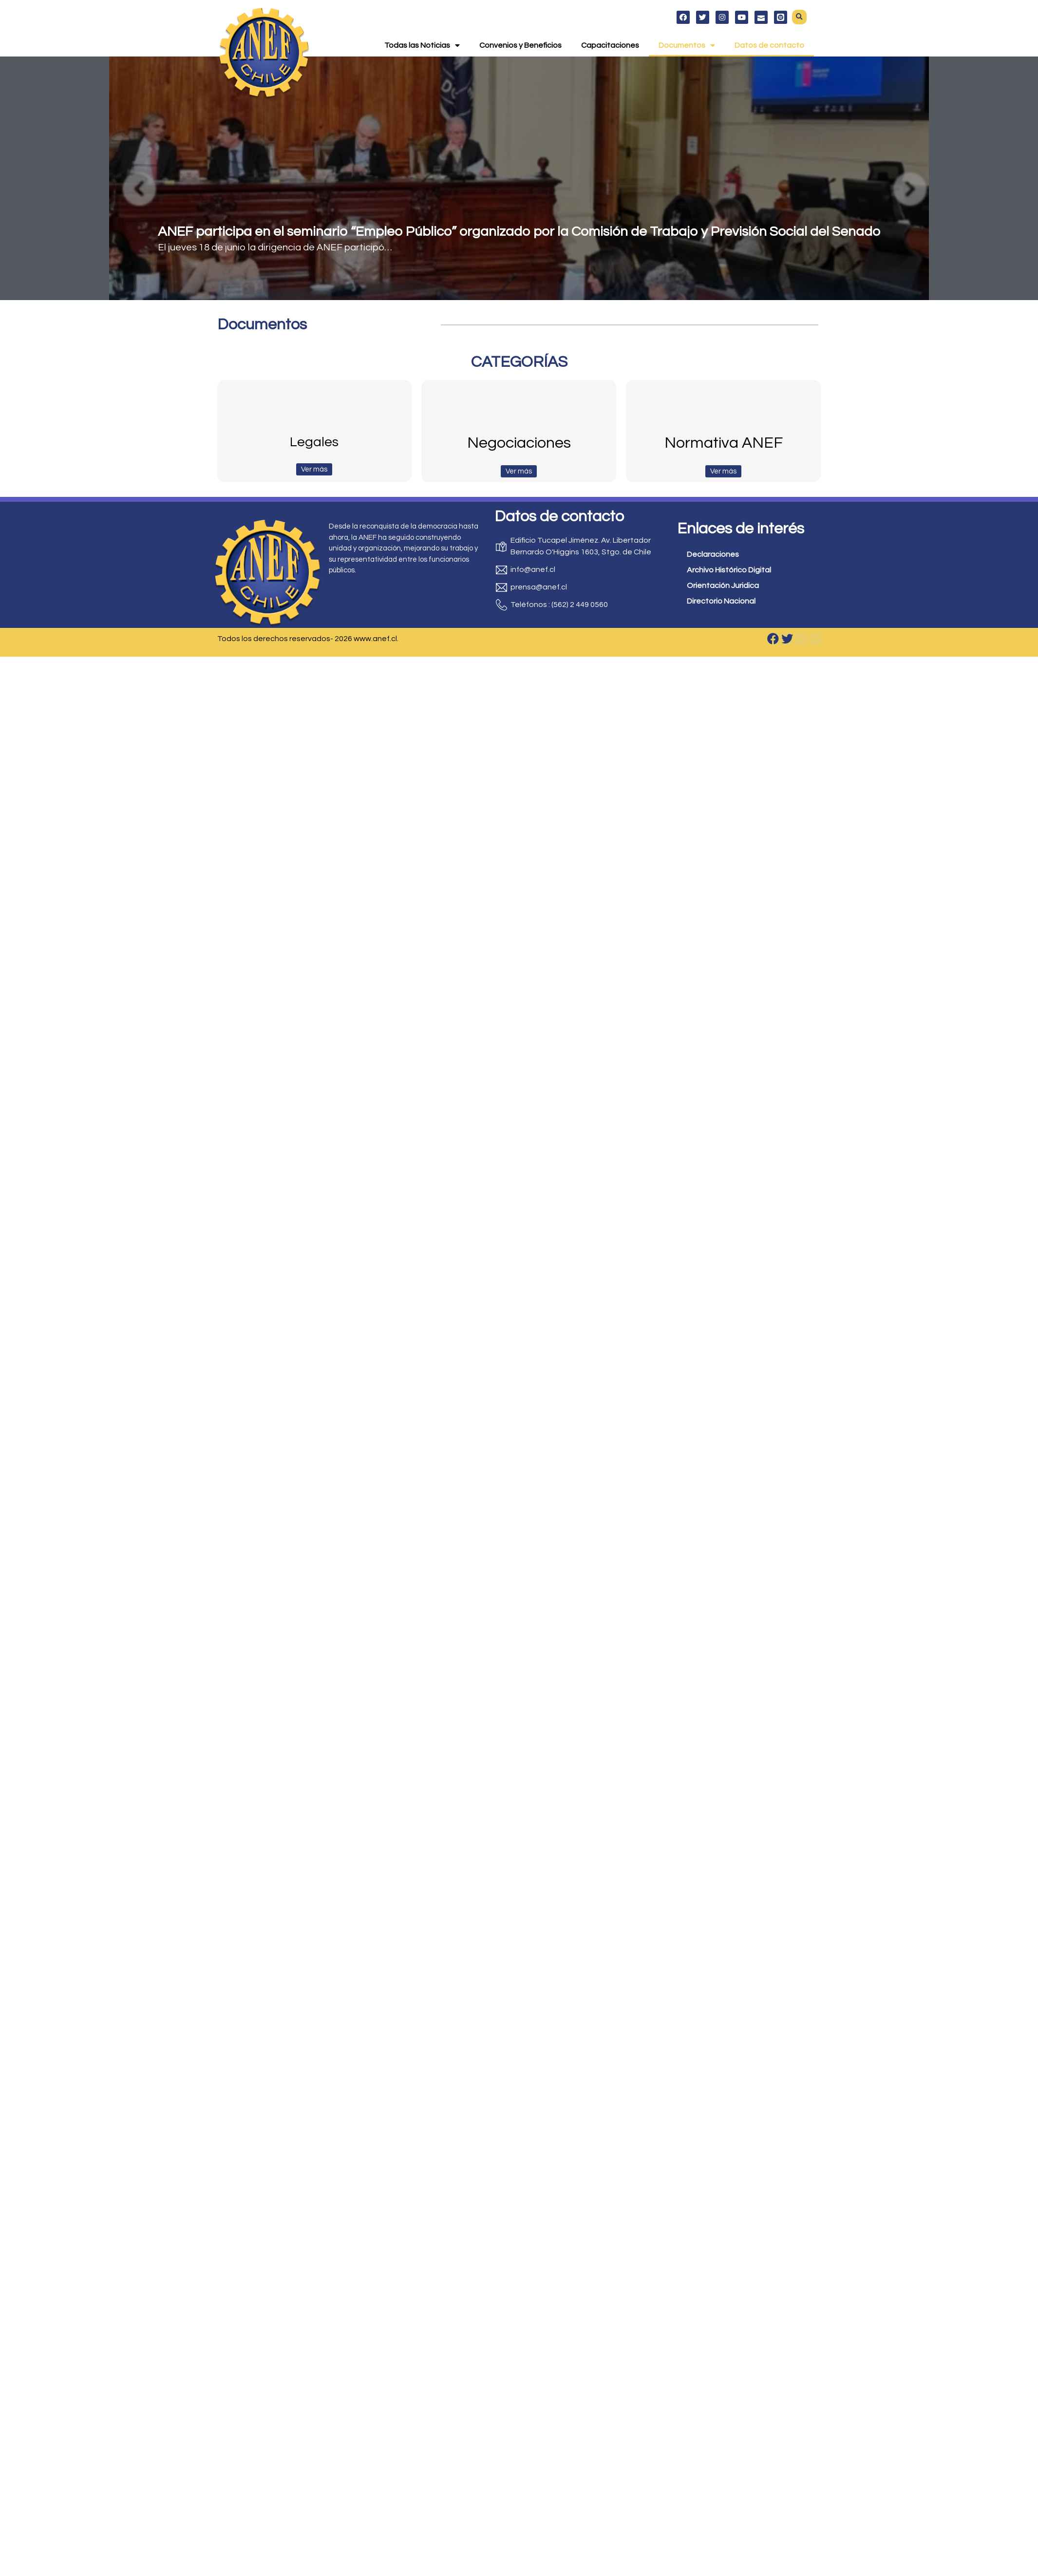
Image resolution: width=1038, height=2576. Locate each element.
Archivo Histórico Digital (729, 570)
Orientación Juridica (723, 585)
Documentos (687, 45)
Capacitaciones (610, 45)
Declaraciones (713, 554)
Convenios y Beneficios (520, 45)
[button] (799, 17)
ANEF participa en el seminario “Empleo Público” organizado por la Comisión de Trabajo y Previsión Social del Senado (519, 232)
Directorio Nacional (721, 601)
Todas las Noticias (422, 45)
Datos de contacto (769, 45)
